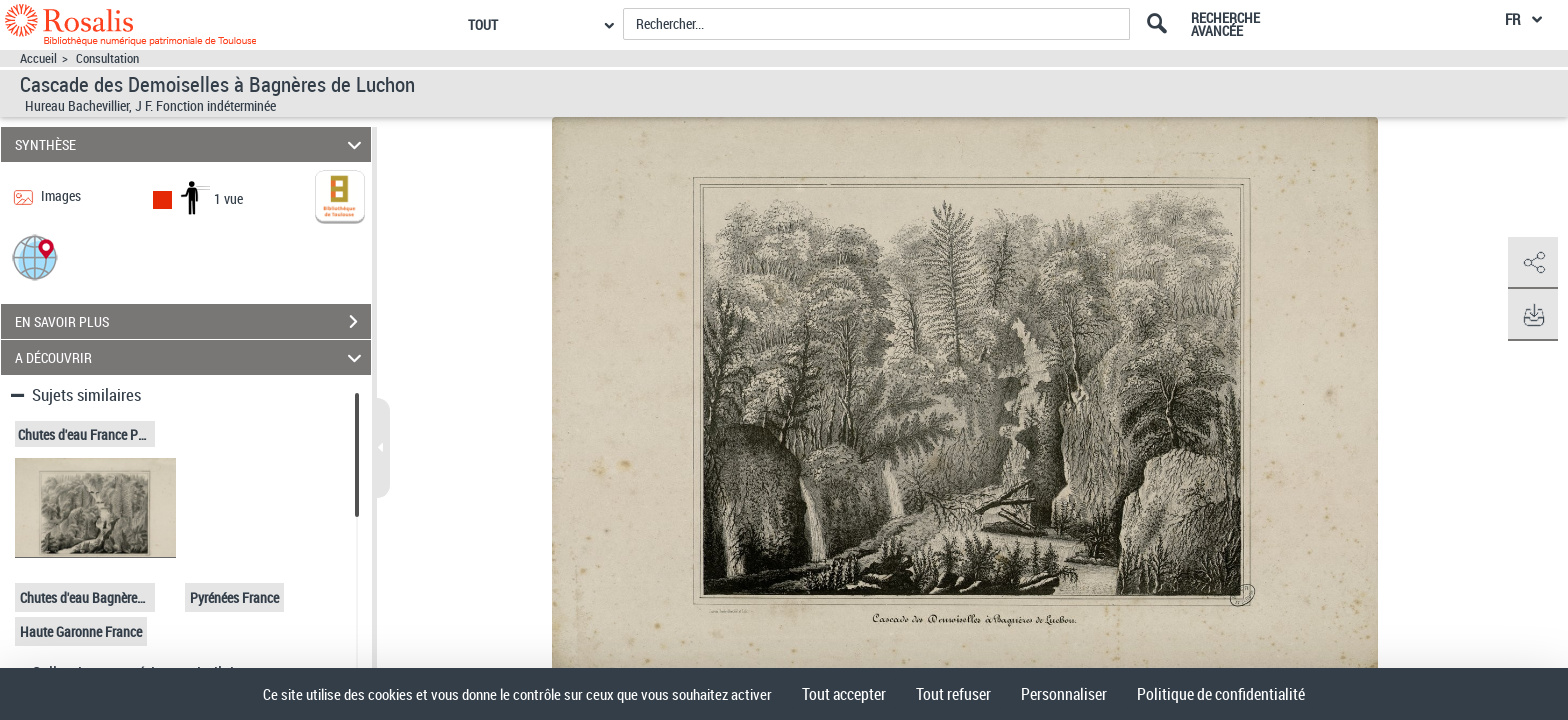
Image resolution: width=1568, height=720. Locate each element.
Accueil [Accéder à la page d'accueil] (38, 58)
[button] (35, 256)
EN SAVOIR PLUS (193, 322)
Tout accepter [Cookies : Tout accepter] (844, 694)
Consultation (107, 58)
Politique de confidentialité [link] (1221, 694)
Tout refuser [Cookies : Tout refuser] (953, 694)
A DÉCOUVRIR (191, 357)
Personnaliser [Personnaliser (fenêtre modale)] (1064, 694)
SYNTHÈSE (191, 144)
